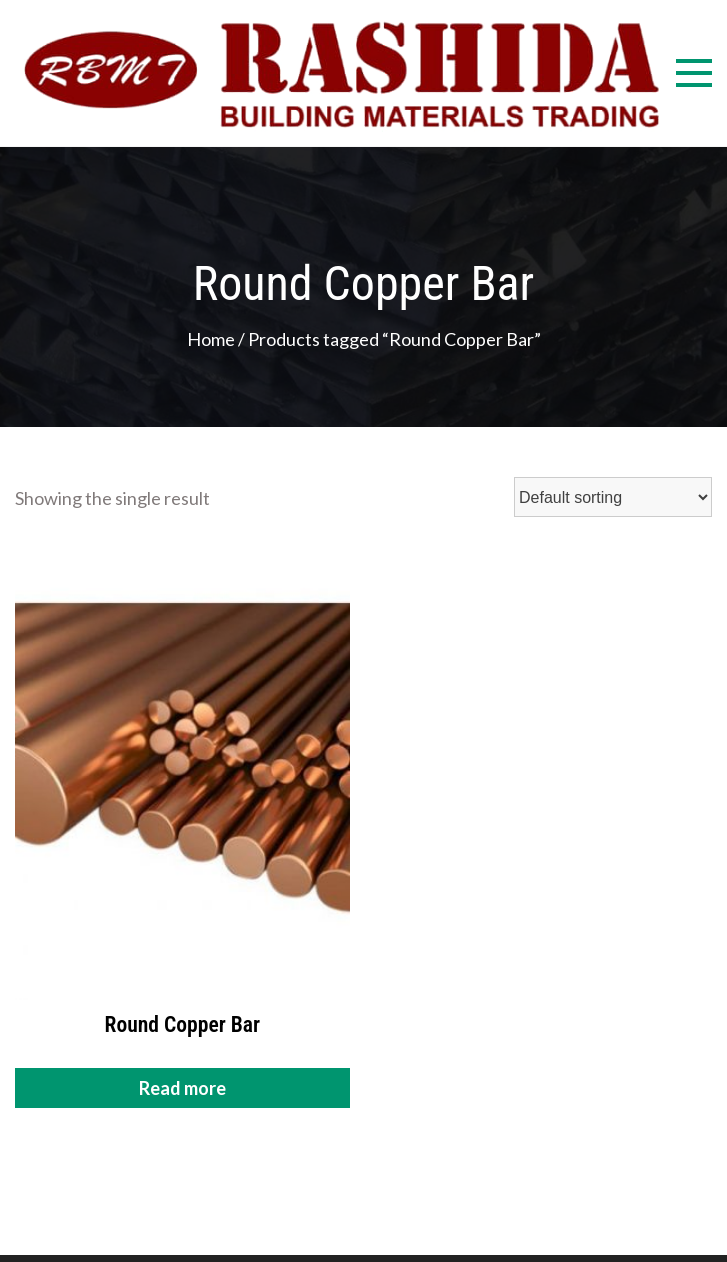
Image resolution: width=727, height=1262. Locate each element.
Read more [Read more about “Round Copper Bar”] (182, 1088)
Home (211, 339)
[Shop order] (613, 497)
